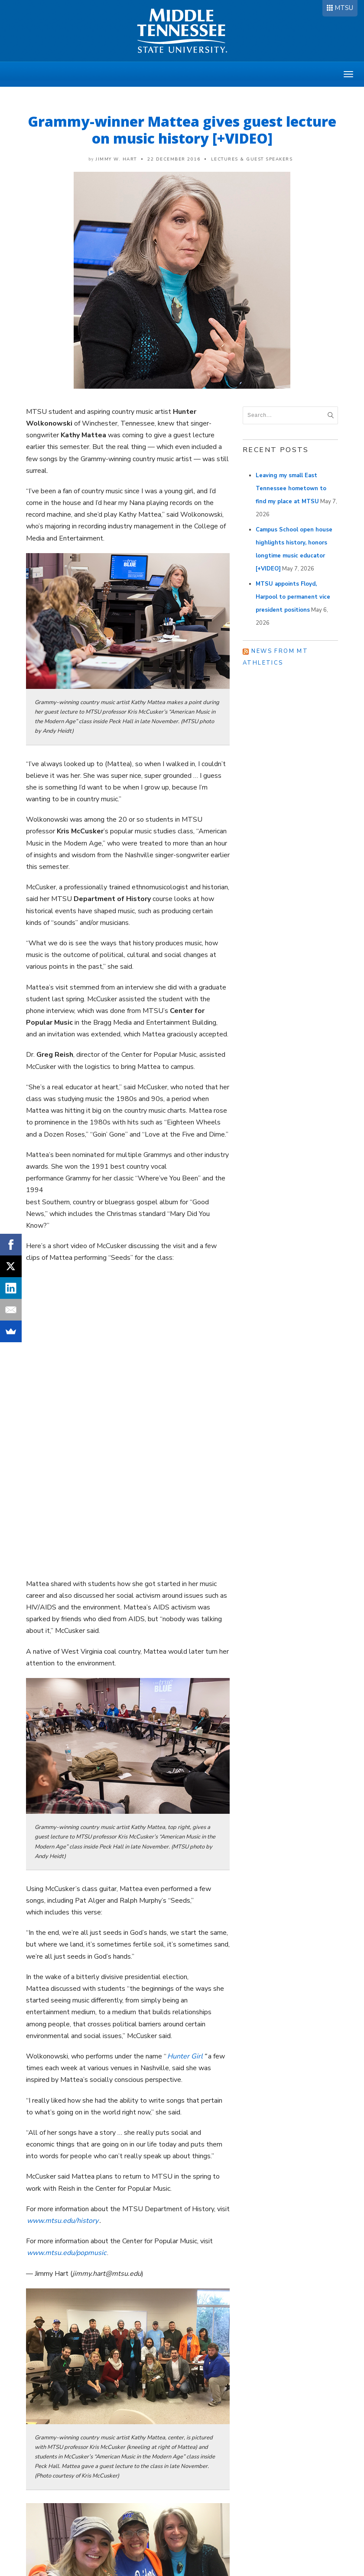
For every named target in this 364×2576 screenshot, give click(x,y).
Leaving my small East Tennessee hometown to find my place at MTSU (291, 488)
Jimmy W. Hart (116, 159)
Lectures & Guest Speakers (252, 159)
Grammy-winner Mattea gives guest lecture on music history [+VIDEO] (182, 129)
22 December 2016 (173, 159)
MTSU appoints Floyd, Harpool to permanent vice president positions (293, 597)
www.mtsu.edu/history (62, 2220)
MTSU (344, 7)
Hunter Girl (185, 2056)
